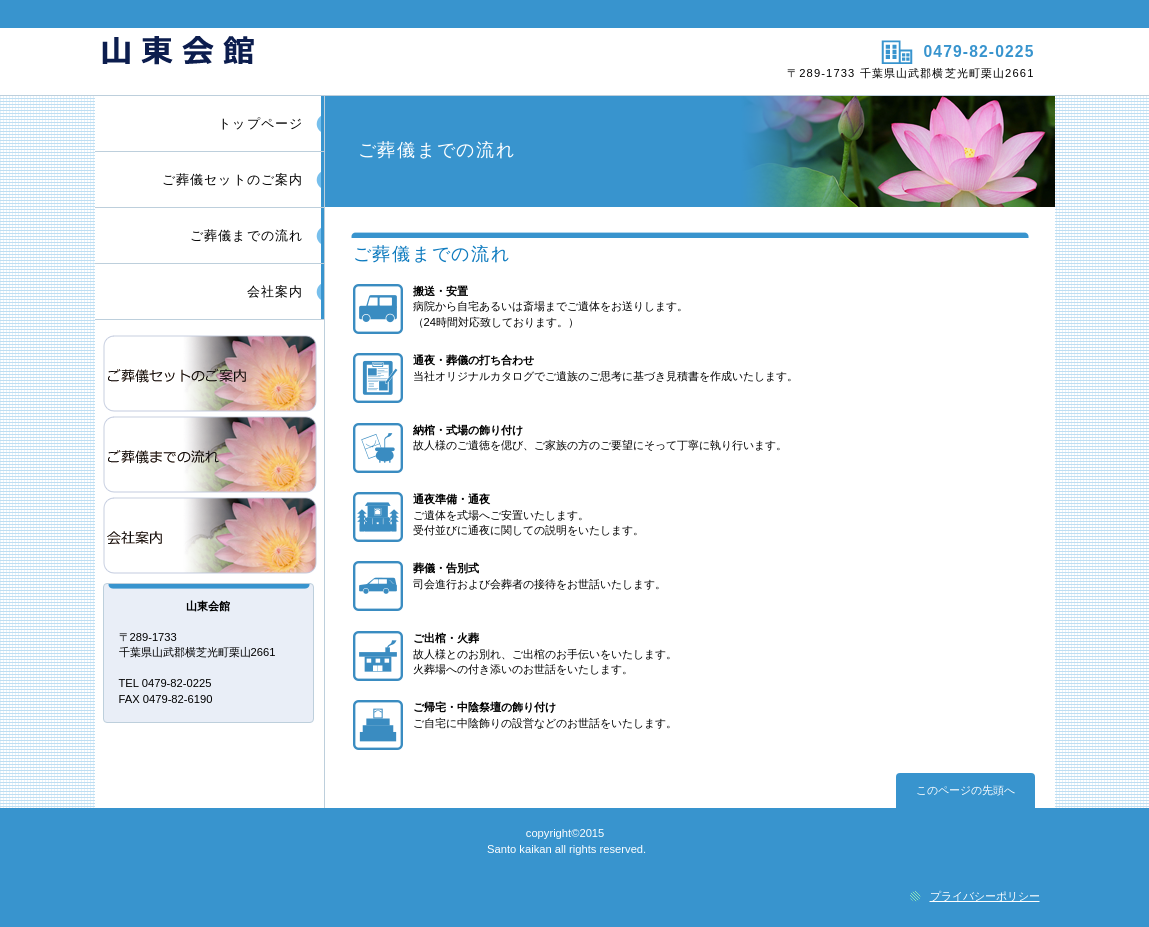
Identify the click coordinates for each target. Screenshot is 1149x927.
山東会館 (332, 61)
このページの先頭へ (965, 790)
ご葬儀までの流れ (210, 454)
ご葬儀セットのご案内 (210, 373)
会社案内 (210, 535)
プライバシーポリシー (985, 896)
